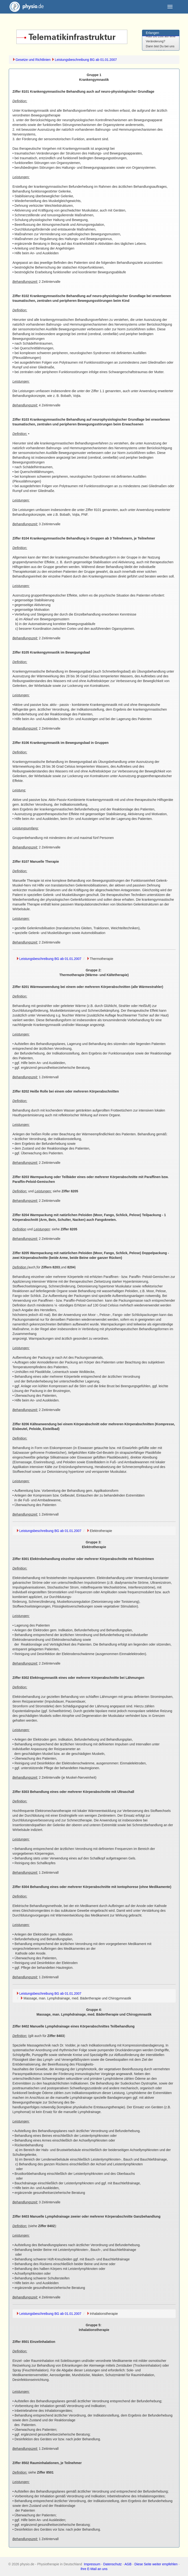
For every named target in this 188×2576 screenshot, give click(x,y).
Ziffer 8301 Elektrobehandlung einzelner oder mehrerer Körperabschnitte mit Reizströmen (83, 1559)
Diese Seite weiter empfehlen (156, 2564)
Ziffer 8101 (21, 91)
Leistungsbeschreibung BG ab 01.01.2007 (86, 60)
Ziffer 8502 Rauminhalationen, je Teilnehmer (47, 2463)
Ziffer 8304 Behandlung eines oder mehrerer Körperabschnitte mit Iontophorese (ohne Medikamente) (92, 1887)
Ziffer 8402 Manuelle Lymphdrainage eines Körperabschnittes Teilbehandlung (74, 2026)
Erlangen (152, 33)
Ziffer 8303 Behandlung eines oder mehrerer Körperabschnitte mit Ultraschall (73, 1792)
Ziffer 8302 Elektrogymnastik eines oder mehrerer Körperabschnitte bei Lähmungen (78, 1678)
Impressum (92, 2564)
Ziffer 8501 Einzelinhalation (34, 2342)
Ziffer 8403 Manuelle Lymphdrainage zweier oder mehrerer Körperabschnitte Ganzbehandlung (86, 2216)
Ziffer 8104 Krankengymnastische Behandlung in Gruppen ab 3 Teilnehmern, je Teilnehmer (84, 538)
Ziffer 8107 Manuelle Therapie (36, 861)
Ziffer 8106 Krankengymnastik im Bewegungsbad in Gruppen (61, 743)
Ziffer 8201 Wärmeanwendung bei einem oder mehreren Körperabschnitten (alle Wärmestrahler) (88, 987)
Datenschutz (112, 2564)
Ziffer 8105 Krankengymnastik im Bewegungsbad (51, 652)
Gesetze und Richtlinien (33, 60)
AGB (128, 2564)
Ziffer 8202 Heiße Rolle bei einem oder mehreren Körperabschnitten (66, 1091)
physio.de (25, 7)
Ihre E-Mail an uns (94, 2569)
